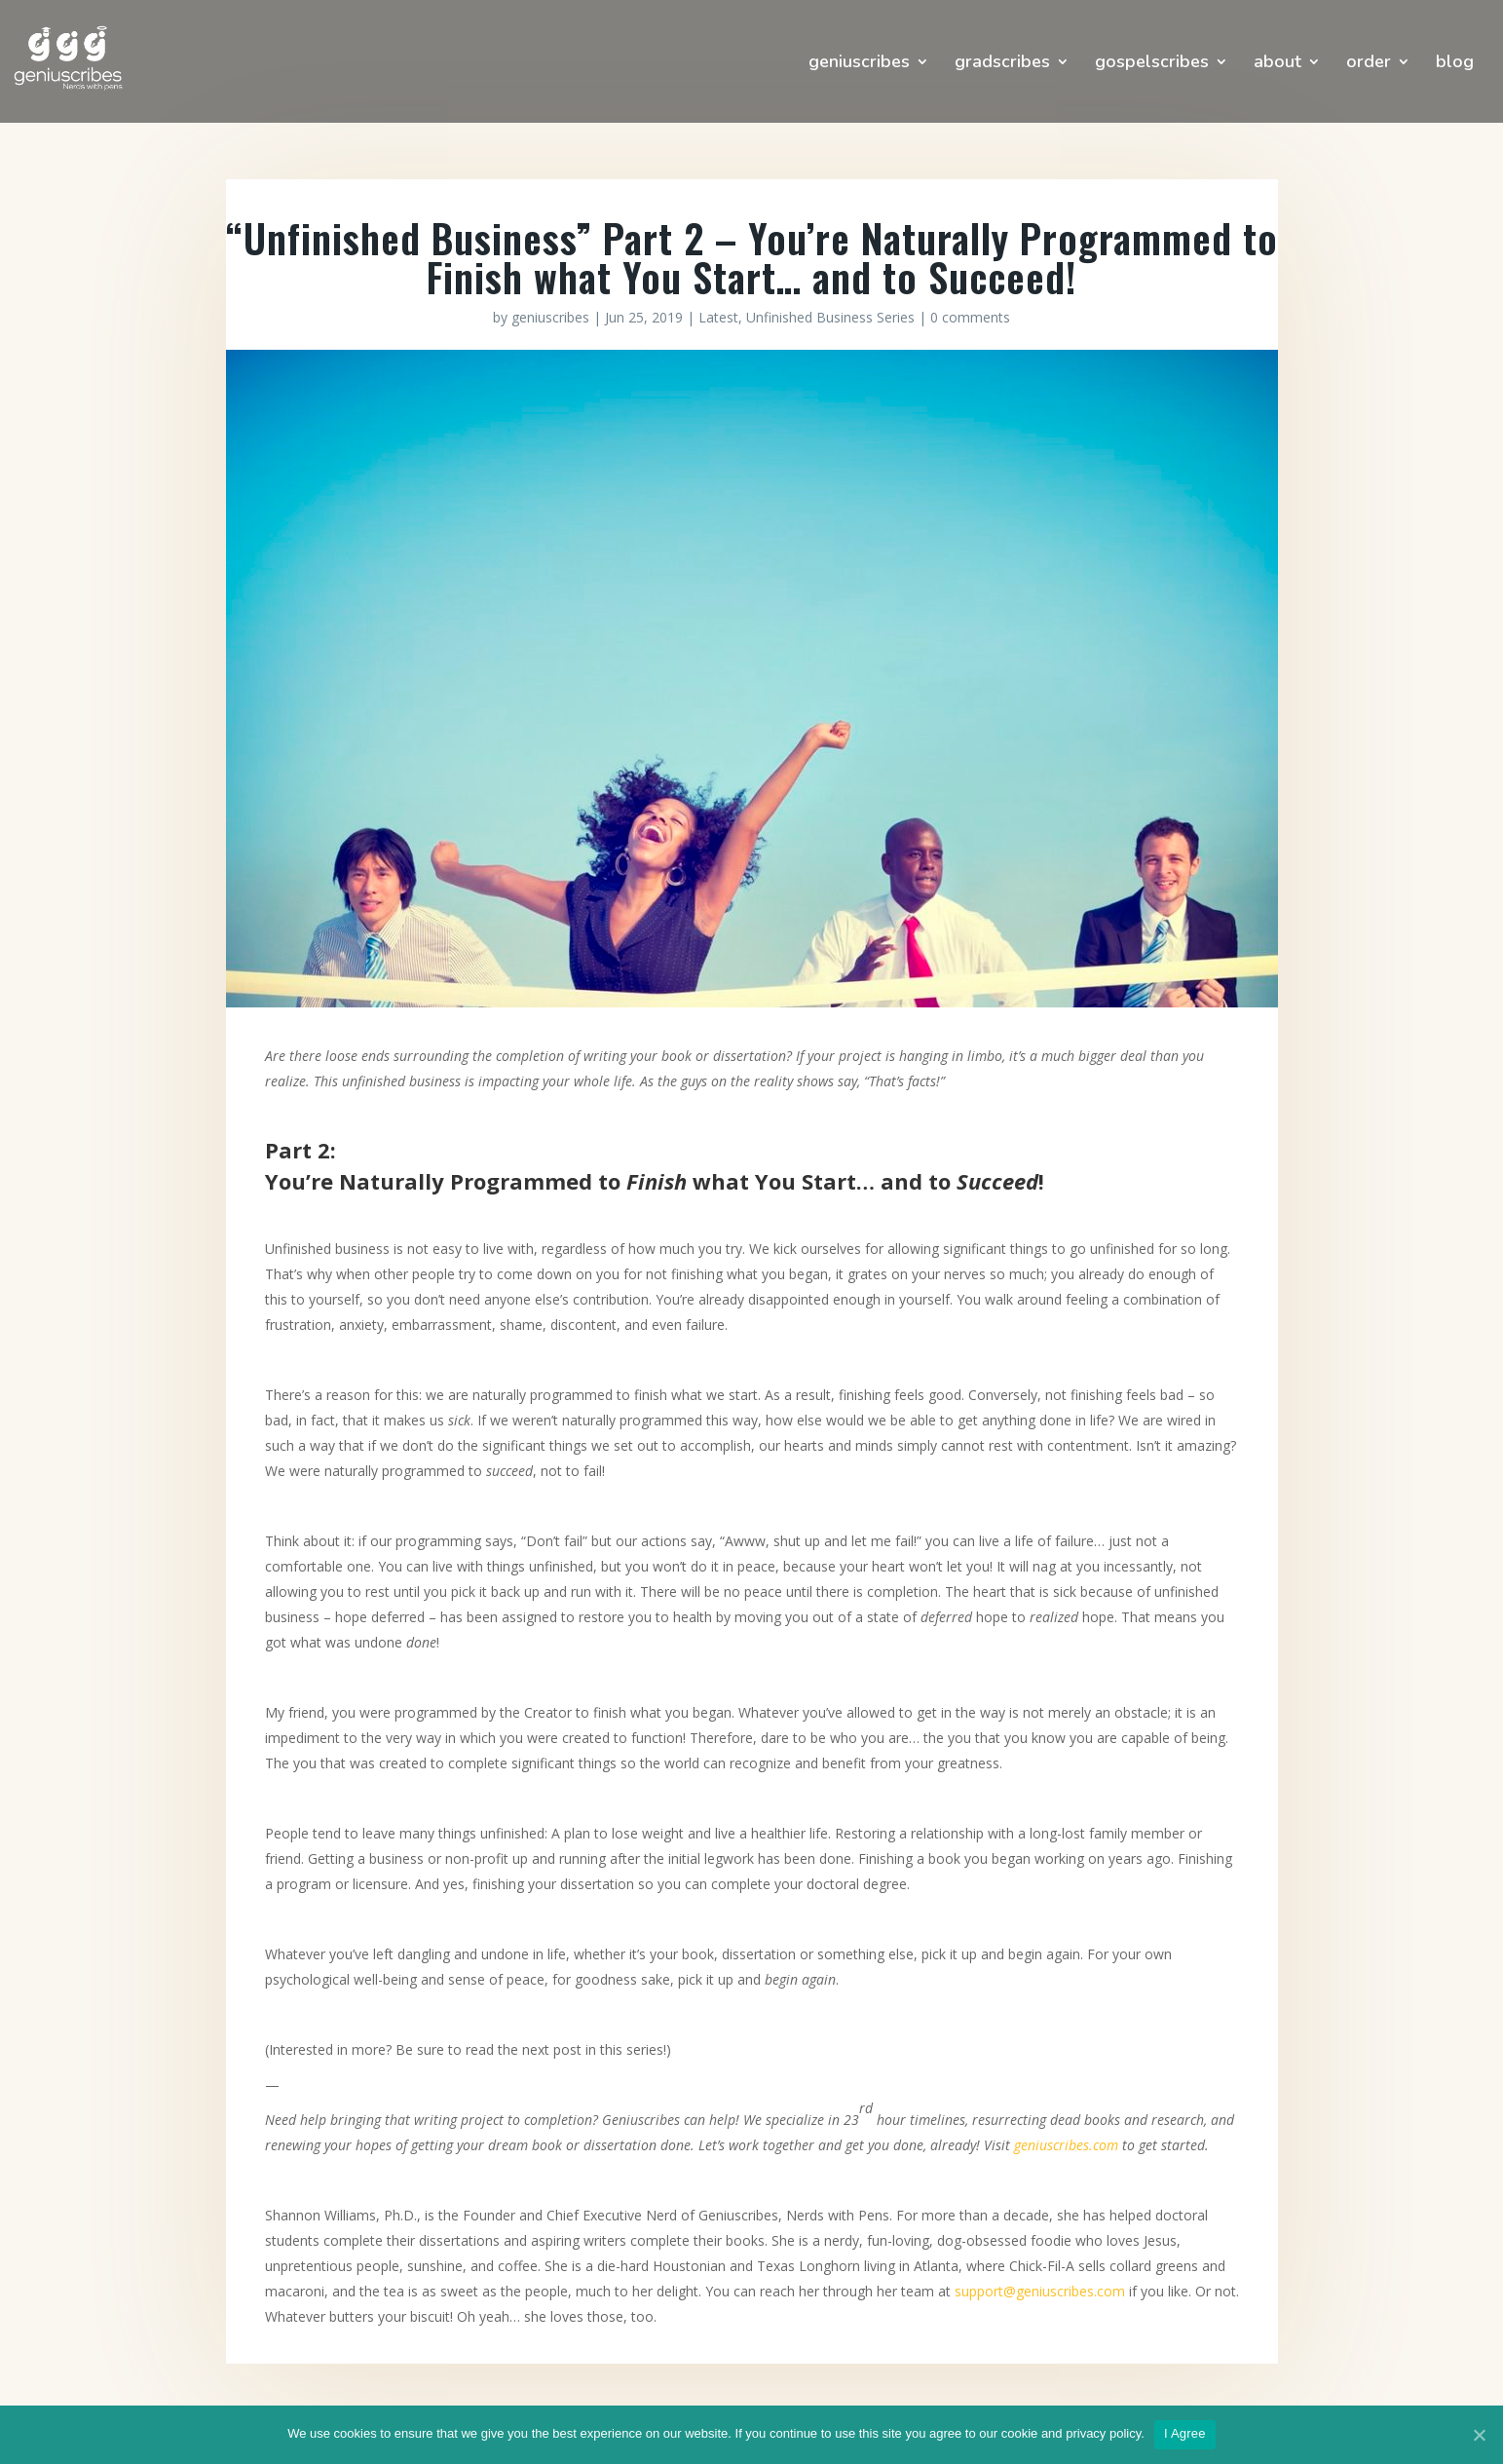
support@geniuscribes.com (1040, 2291)
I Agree (1185, 2433)
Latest (718, 317)
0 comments (970, 317)
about (1277, 64)
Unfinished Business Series (830, 317)
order (1368, 64)
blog (1455, 64)
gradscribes (1002, 64)
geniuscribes (859, 64)
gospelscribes (1152, 64)
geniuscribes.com (1066, 2145)
